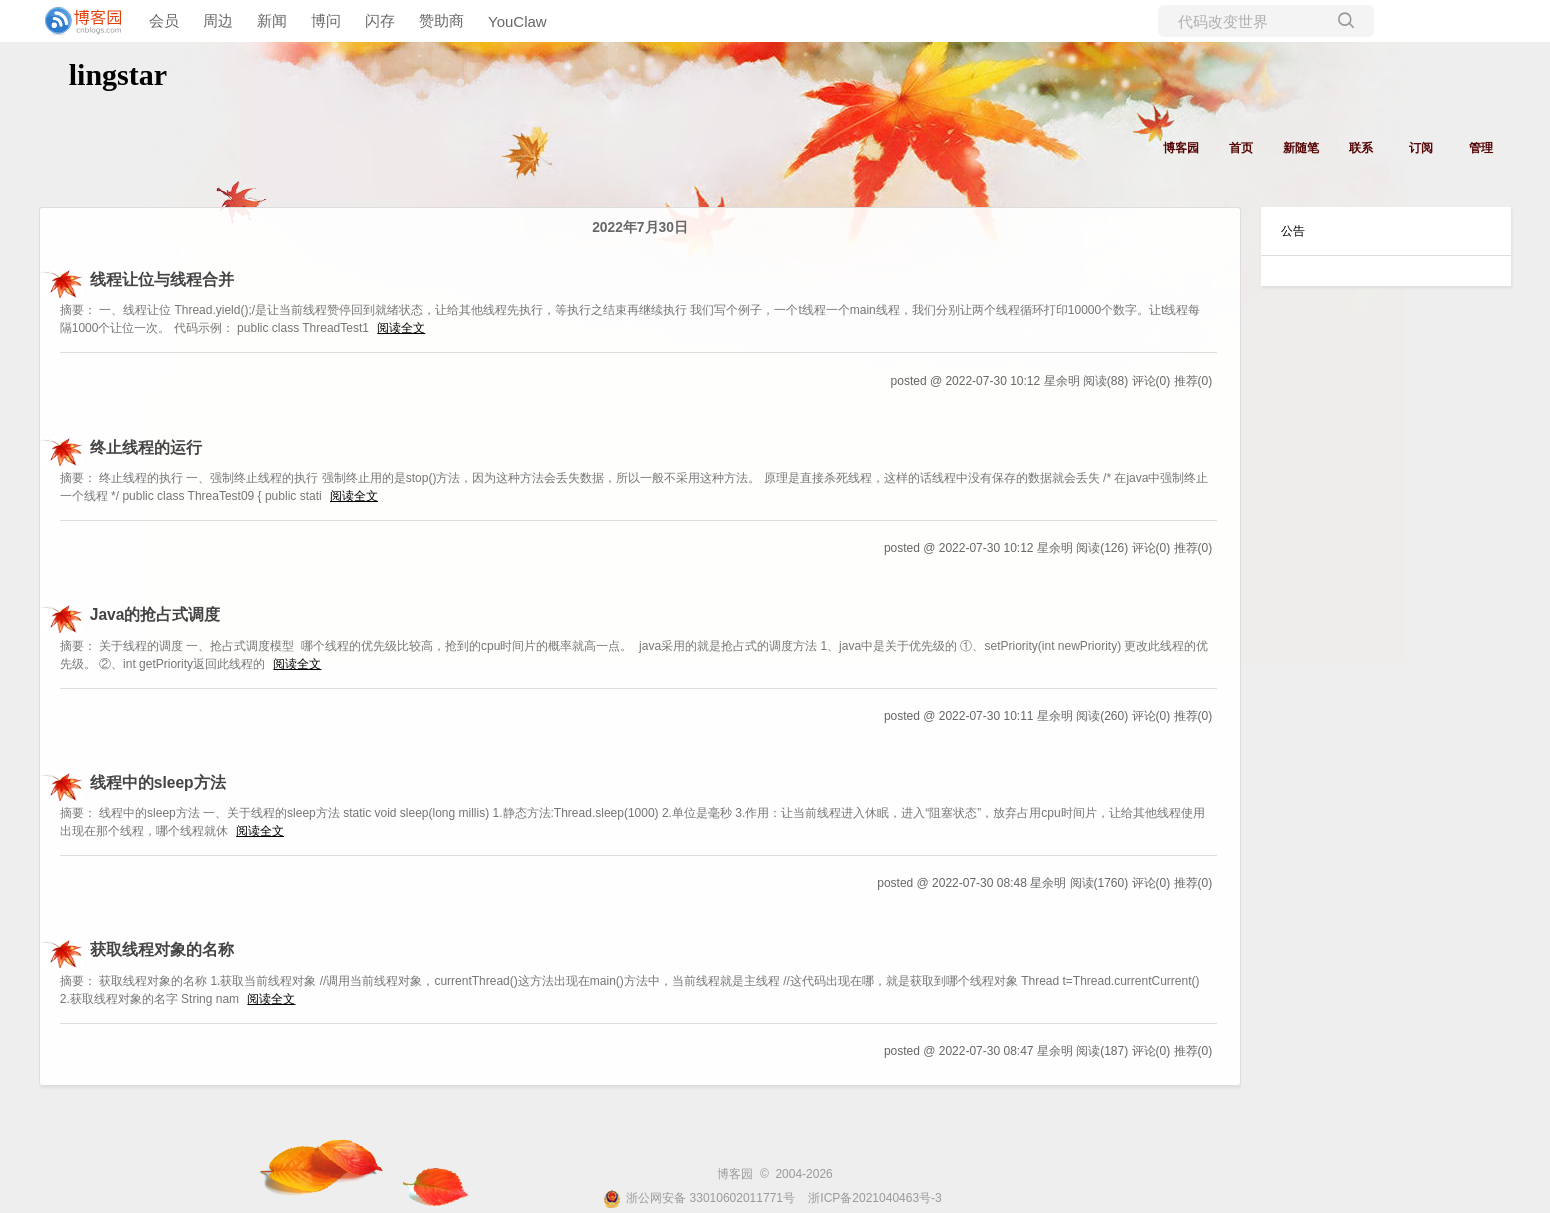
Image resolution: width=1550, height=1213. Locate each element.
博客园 (1181, 148)
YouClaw (517, 21)
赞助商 (441, 20)
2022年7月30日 (640, 227)
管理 (1481, 148)
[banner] (80, 21)
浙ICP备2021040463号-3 (874, 1198)
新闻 (272, 20)
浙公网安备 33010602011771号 (699, 1198)
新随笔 (1301, 148)
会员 (164, 20)
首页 (1241, 148)
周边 (218, 20)
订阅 (1421, 148)
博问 (326, 20)
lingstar (118, 74)
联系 (1361, 148)
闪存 (380, 20)
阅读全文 (401, 328)
